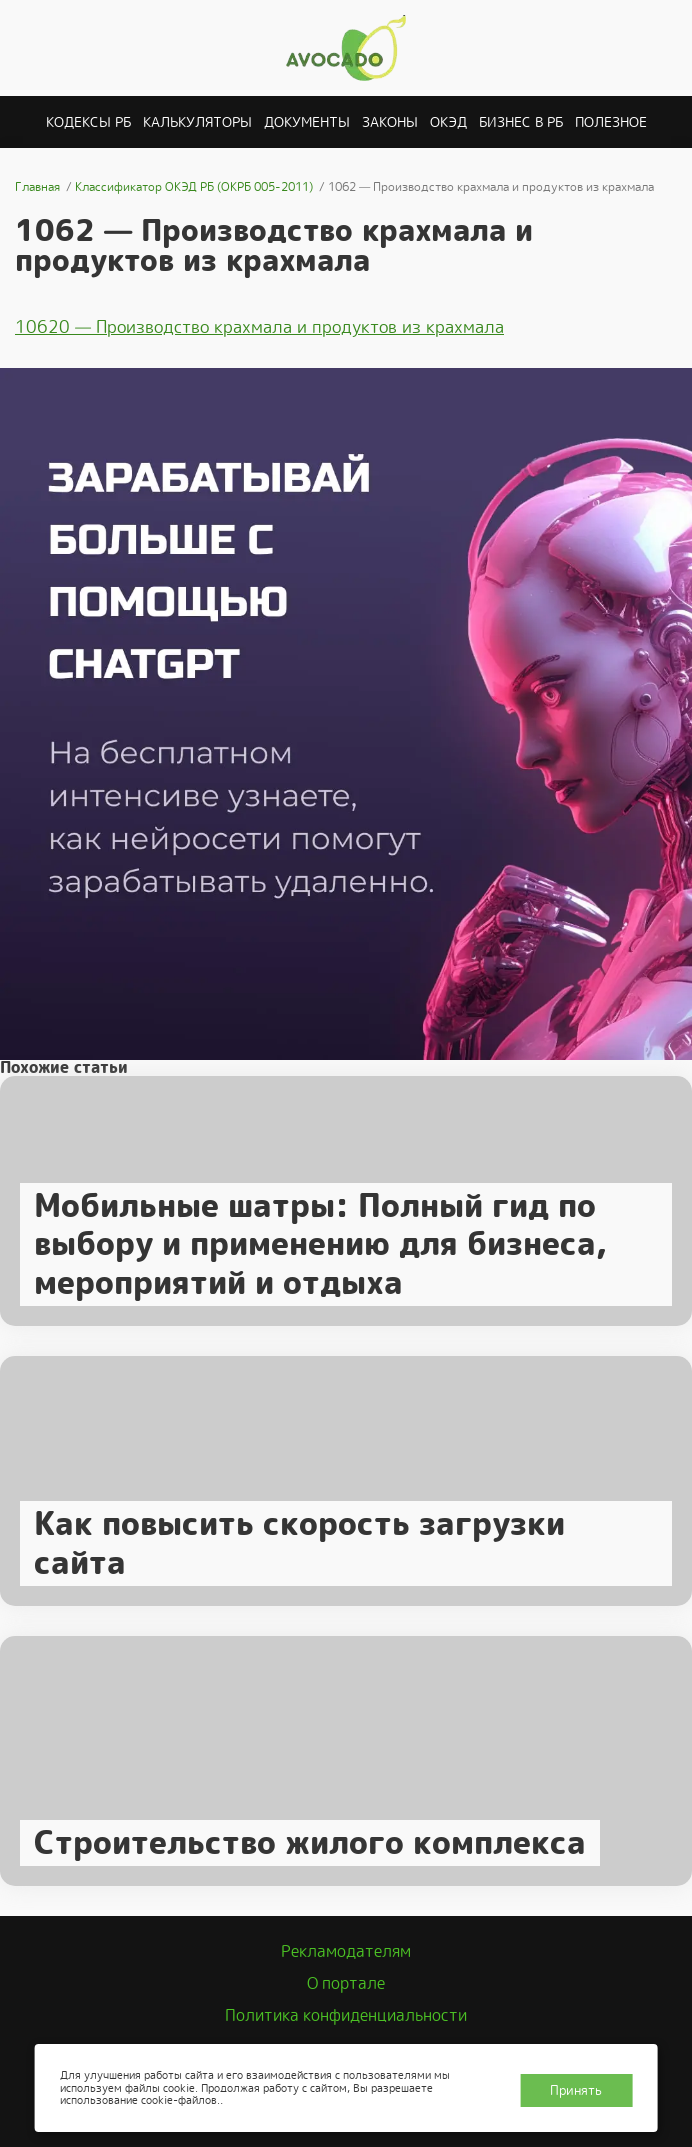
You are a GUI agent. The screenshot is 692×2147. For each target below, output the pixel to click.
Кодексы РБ (88, 122)
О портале (346, 1983)
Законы (390, 122)
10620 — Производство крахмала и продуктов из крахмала (259, 327)
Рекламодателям (346, 1951)
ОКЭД (448, 122)
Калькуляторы (197, 122)
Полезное (611, 122)
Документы (307, 122)
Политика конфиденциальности (346, 2015)
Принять (576, 2090)
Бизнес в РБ (521, 122)
